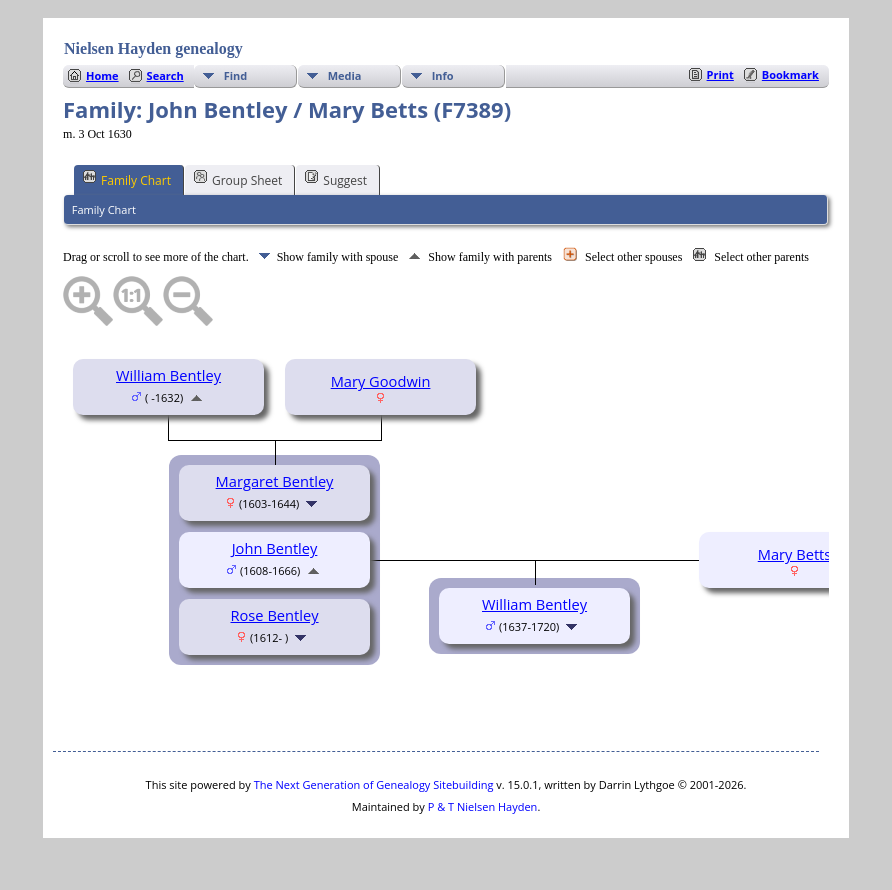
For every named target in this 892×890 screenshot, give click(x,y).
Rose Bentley (275, 615)
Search (165, 75)
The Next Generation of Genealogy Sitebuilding (374, 784)
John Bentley (275, 548)
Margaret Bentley (275, 481)
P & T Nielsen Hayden (483, 806)
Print (720, 74)
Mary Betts (795, 554)
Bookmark (790, 74)
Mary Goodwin (381, 381)
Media (345, 75)
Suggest (336, 179)
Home (102, 75)
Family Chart (127, 179)
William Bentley (168, 375)
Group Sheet (238, 179)
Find (236, 75)
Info (443, 75)
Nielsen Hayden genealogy (153, 48)
